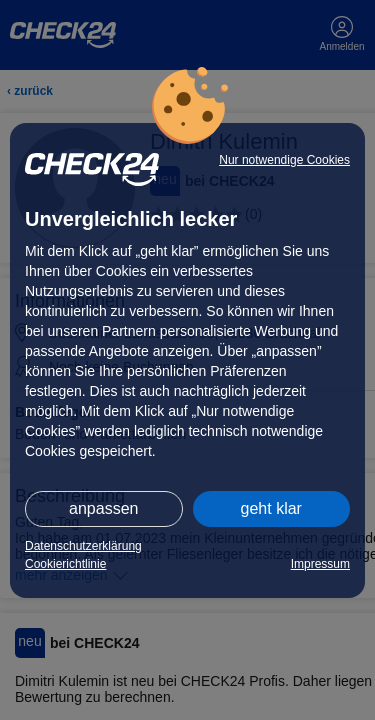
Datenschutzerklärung (83, 546)
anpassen (103, 508)
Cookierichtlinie (65, 564)
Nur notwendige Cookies (284, 160)
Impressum (320, 564)
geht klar (271, 508)
